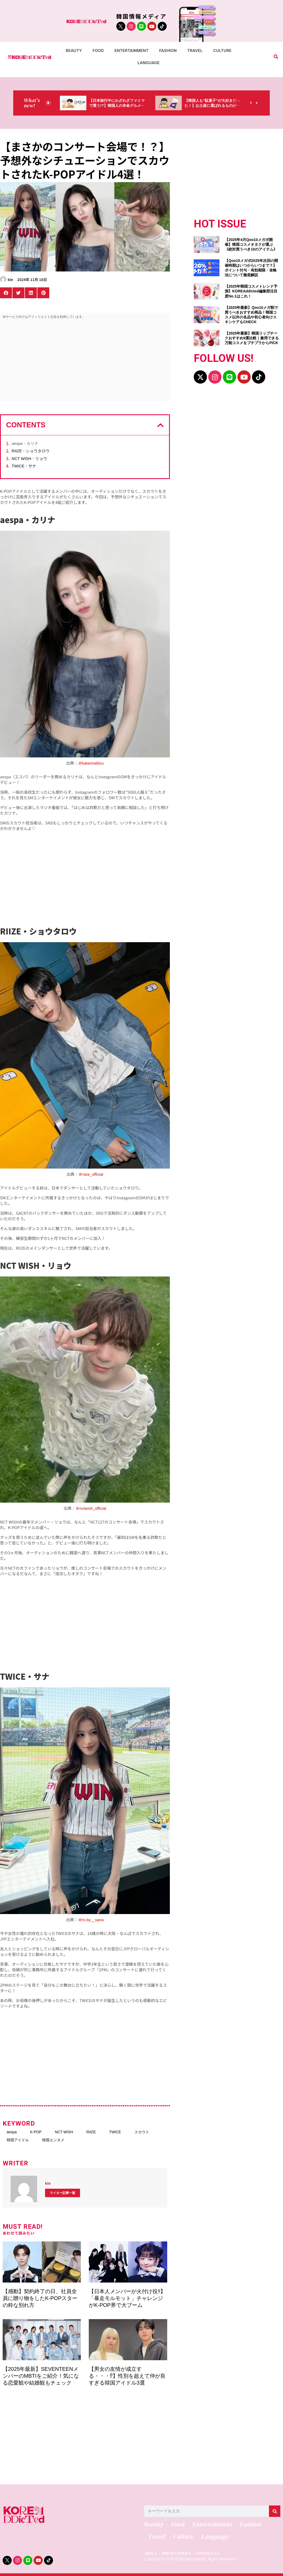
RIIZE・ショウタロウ (31, 451)
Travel (195, 50)
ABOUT (150, 2554)
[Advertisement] (85, 361)
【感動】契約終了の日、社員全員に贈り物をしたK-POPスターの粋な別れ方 (40, 2298)
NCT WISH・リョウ (29, 458)
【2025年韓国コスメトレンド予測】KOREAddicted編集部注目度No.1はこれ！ (251, 291)
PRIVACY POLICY (176, 2554)
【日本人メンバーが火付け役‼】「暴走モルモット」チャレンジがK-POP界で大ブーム (127, 2298)
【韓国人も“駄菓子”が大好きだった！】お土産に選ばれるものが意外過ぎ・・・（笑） (212, 105)
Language (149, 62)
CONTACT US (208, 2554)
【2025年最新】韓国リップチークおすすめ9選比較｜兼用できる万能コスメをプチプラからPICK (252, 338)
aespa (12, 2132)
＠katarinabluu (91, 763)
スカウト (141, 2132)
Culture (222, 50)
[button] (276, 56)
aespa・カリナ (25, 443)
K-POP (36, 2132)
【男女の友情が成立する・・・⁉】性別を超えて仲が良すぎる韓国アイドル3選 (127, 2376)
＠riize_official (90, 1174)
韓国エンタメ (53, 2140)
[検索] (274, 2511)
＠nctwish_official (91, 1508)
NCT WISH (64, 2132)
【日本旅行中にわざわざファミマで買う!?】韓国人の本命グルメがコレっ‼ (117, 105)
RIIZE (91, 2132)
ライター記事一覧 (62, 2193)
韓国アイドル (18, 2140)
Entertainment (131, 50)
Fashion (167, 50)
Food (98, 50)
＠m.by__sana (91, 1919)
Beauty (74, 50)
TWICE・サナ (24, 466)
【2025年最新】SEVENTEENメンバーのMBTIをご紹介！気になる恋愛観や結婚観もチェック (41, 2376)
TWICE (115, 2132)
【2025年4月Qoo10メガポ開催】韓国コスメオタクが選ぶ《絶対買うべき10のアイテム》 (251, 244)
